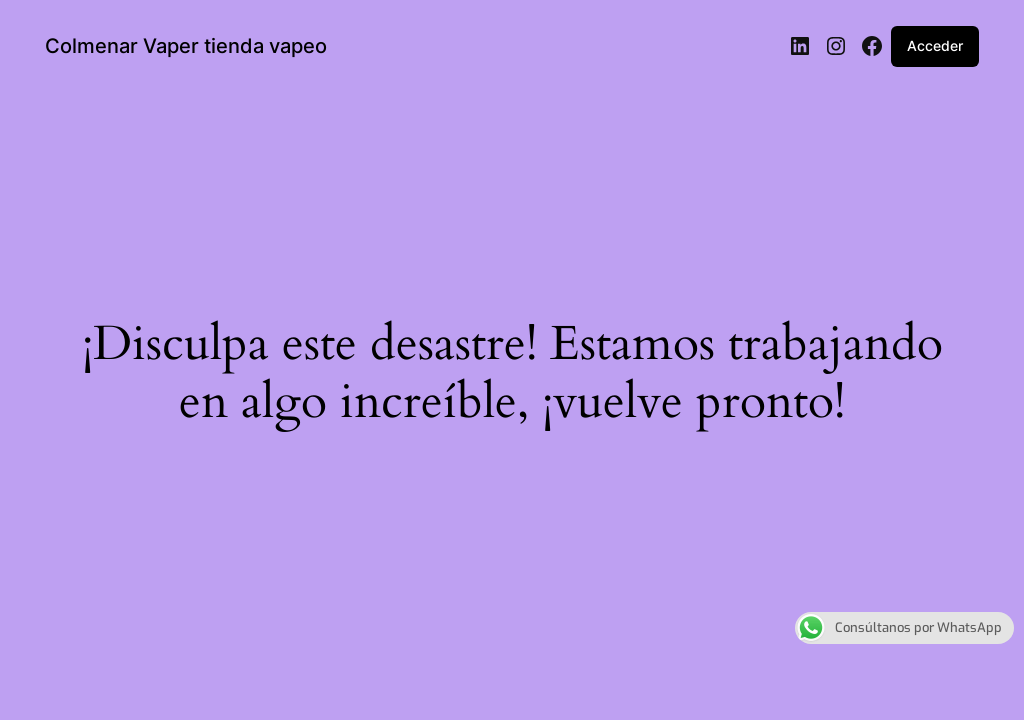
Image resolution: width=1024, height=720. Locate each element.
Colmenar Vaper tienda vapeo (186, 46)
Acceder (935, 45)
